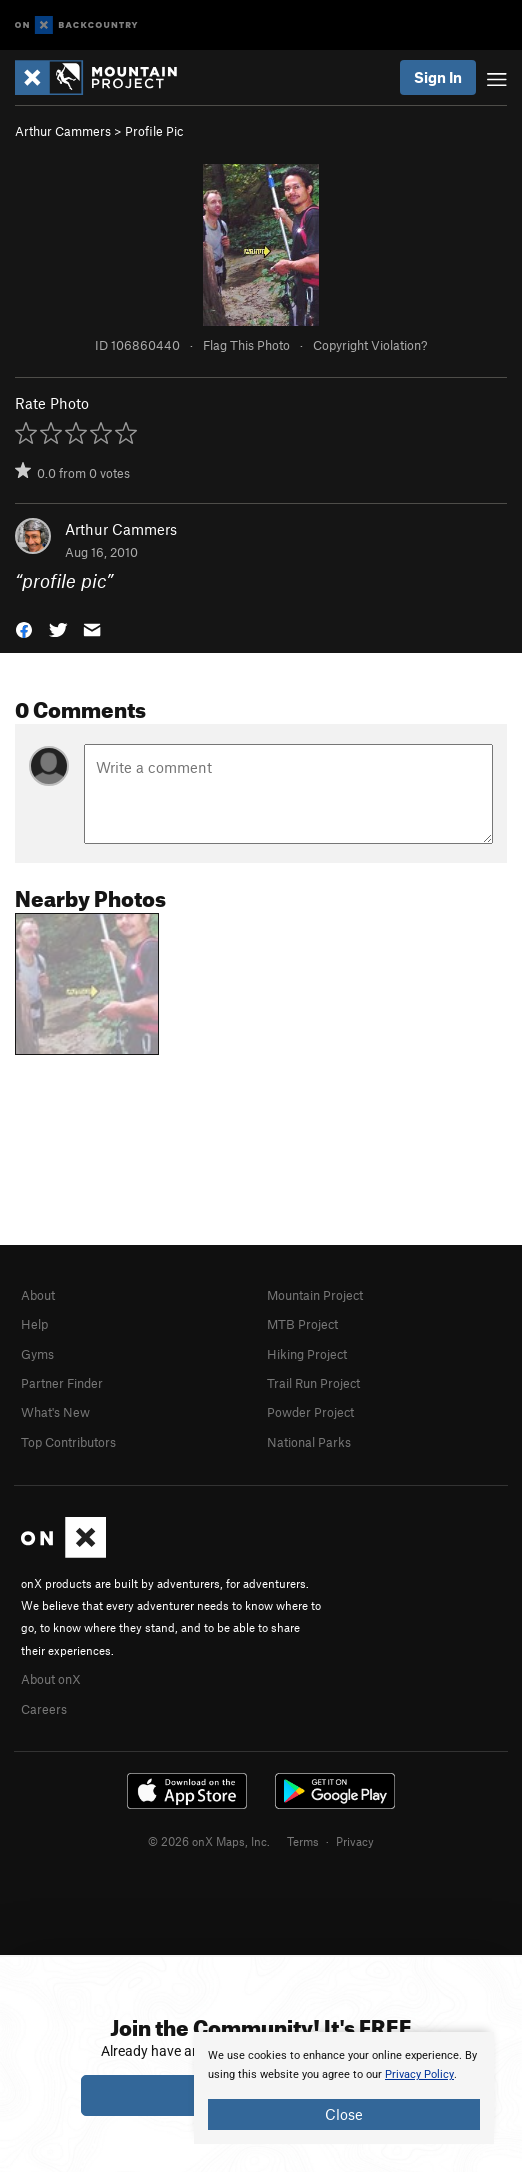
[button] (24, 627)
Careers (44, 1709)
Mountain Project (315, 1295)
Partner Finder (62, 1383)
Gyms (37, 1354)
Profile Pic (154, 131)
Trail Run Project (313, 1383)
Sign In (438, 77)
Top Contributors (68, 1442)
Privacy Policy (419, 2074)
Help (34, 1324)
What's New (55, 1412)
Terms (303, 1841)
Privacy (355, 1841)
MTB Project (302, 1324)
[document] (344, 2088)
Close (344, 2114)
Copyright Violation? (370, 345)
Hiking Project (307, 1354)
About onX (51, 1679)
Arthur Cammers (63, 131)
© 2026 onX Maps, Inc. (209, 1841)
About (38, 1295)
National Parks (309, 1442)
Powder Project (310, 1412)
